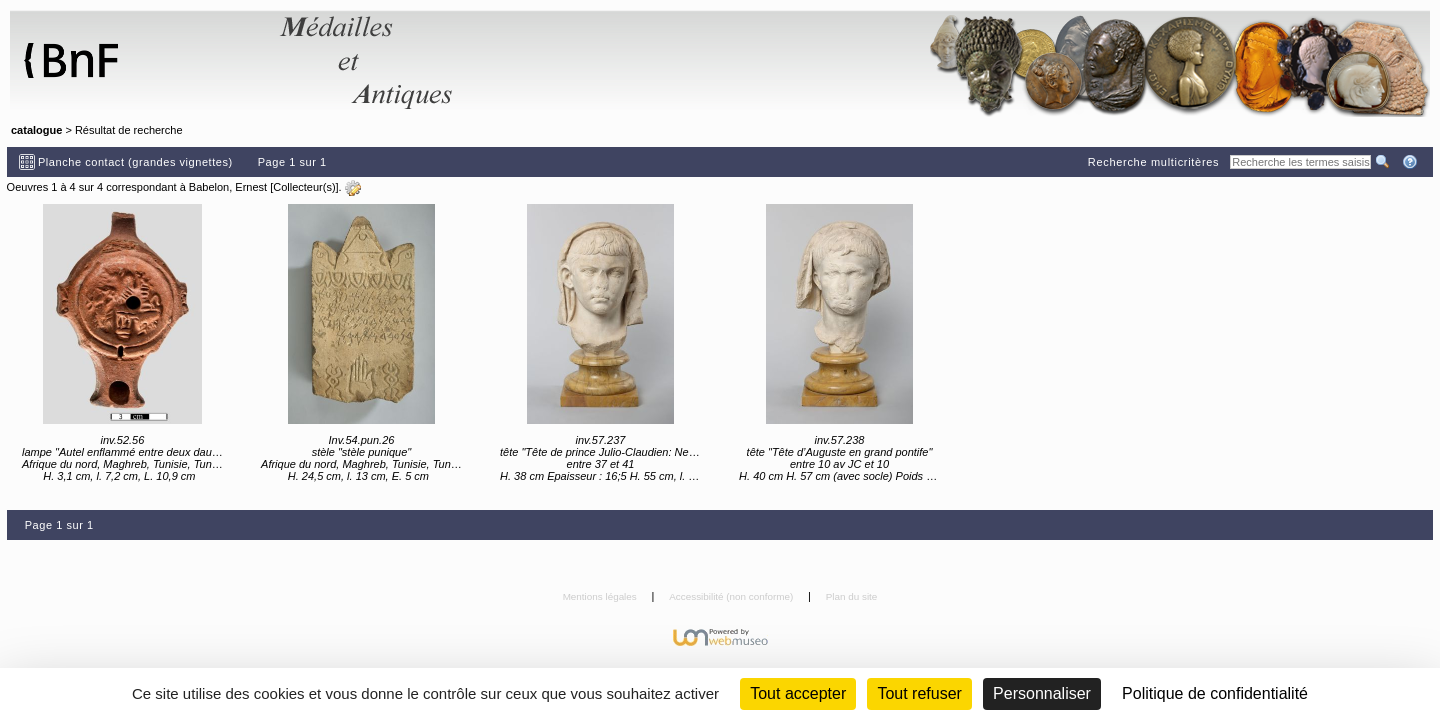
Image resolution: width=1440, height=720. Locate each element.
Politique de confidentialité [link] (1215, 693)
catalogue (36, 130)
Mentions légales (601, 596)
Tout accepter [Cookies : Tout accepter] (798, 693)
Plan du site (852, 596)
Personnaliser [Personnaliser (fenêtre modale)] (1042, 693)
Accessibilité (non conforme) (732, 596)
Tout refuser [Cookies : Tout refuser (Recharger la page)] (919, 693)
